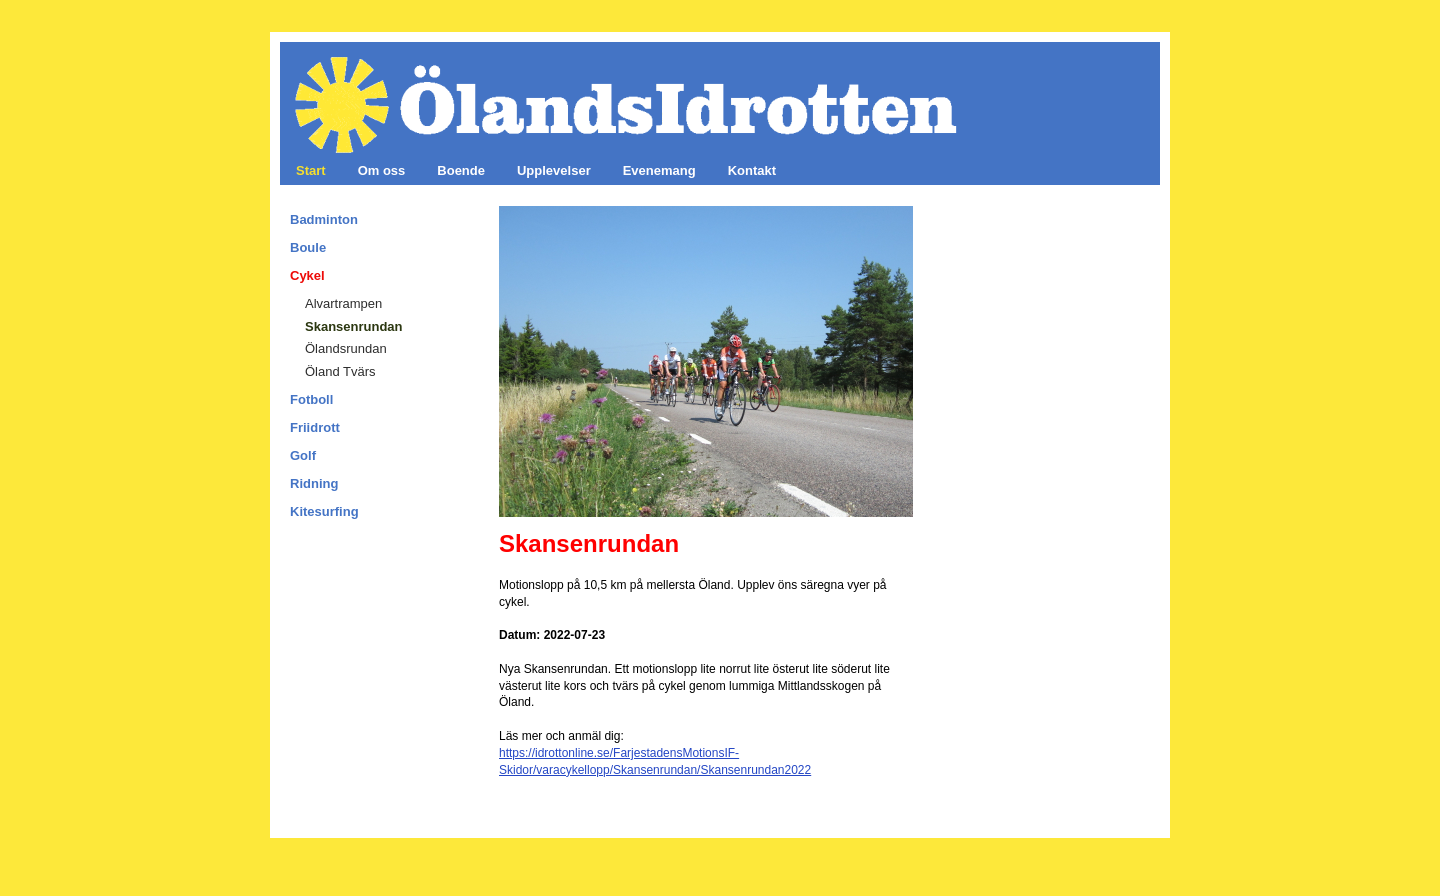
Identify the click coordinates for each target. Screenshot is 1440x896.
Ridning (314, 483)
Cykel (307, 275)
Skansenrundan (354, 326)
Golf (303, 455)
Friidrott (315, 427)
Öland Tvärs (340, 371)
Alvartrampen (343, 303)
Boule (308, 247)
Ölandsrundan (346, 348)
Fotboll (311, 399)
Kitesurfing (324, 511)
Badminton (324, 219)
